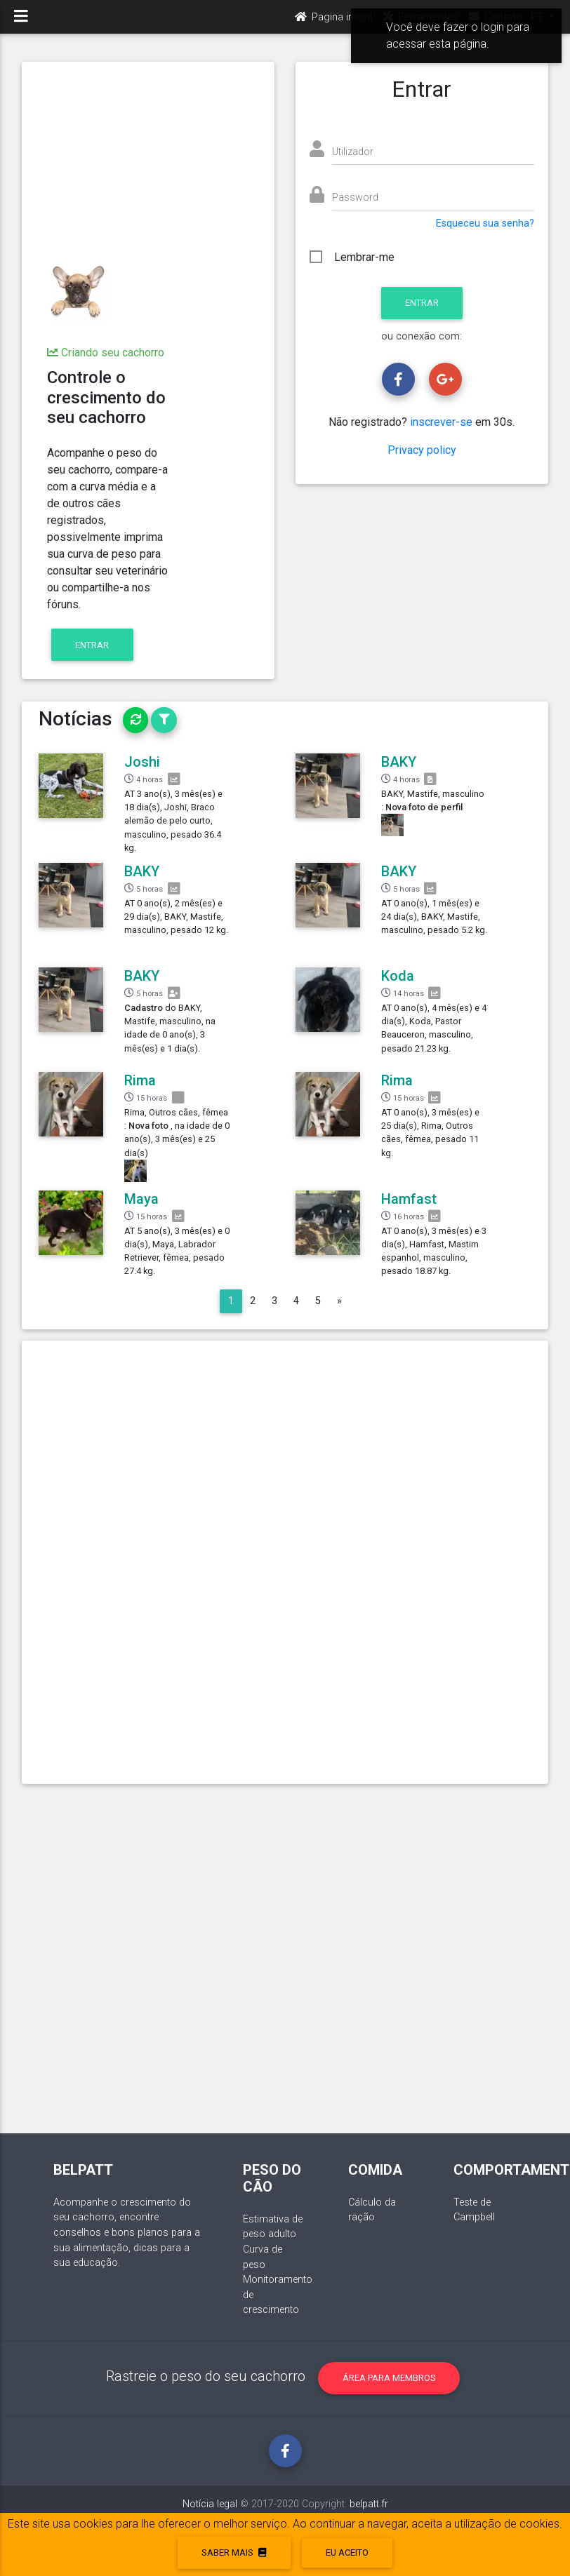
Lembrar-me (364, 257)
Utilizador (352, 151)
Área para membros (389, 2378)
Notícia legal (210, 2504)
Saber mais (233, 2552)
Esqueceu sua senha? (485, 223)
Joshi (142, 761)
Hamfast (409, 1198)
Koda (397, 975)
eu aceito (347, 2552)
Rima (140, 1080)
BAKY (398, 761)
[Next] (339, 1301)
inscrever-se (441, 422)
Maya (141, 1198)
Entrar (92, 645)
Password (355, 197)
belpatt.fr (369, 2504)
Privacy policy (421, 450)
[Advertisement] (148, 163)
